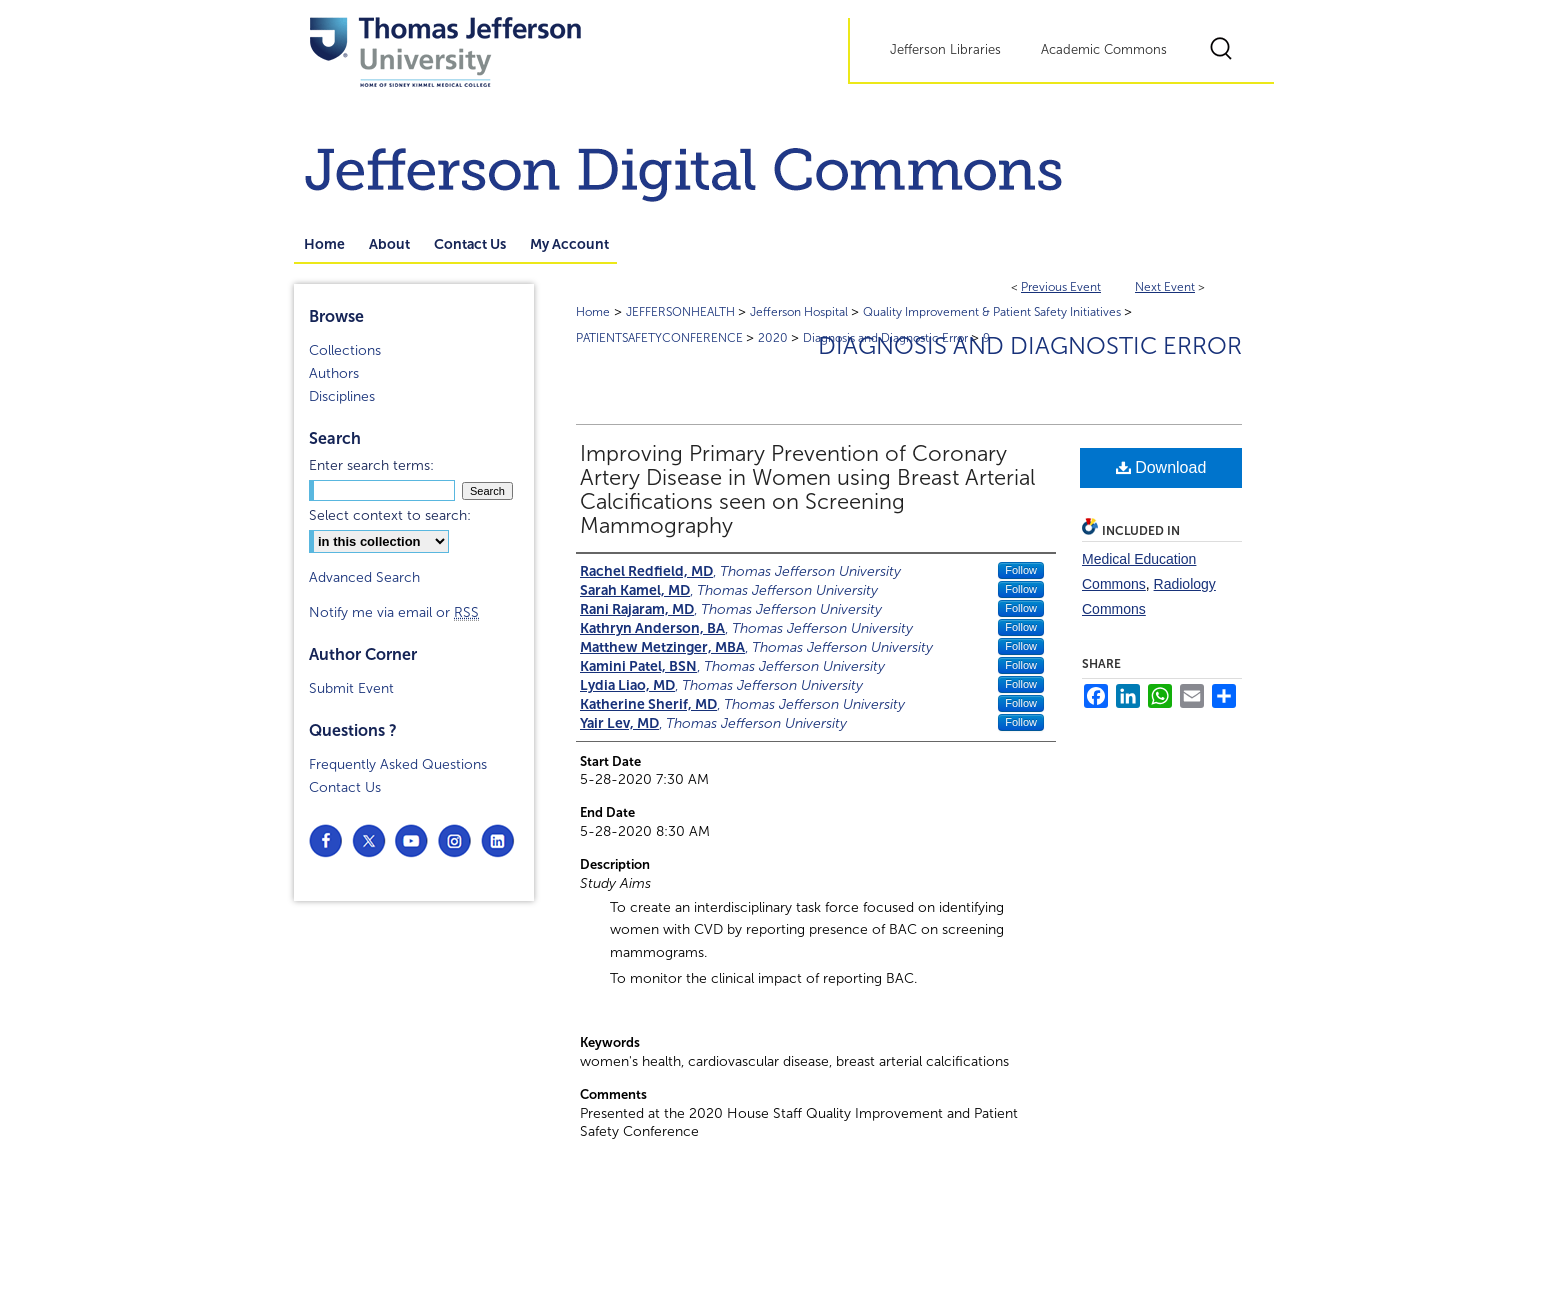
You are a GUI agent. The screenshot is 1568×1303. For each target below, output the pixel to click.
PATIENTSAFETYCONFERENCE (661, 338)
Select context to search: (390, 515)
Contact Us (345, 787)
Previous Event (1061, 287)
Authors (334, 373)
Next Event (1165, 287)
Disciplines (342, 396)
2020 (774, 338)
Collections (345, 350)
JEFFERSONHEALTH (682, 312)
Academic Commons (1104, 50)
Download (1161, 467)
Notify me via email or (394, 612)
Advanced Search (364, 577)
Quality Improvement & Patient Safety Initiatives (993, 312)
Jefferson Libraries (945, 50)
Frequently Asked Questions (398, 764)
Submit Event (351, 688)
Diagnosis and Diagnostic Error (1030, 346)
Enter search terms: (371, 465)
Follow (1021, 570)
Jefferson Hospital (800, 312)
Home (593, 312)
